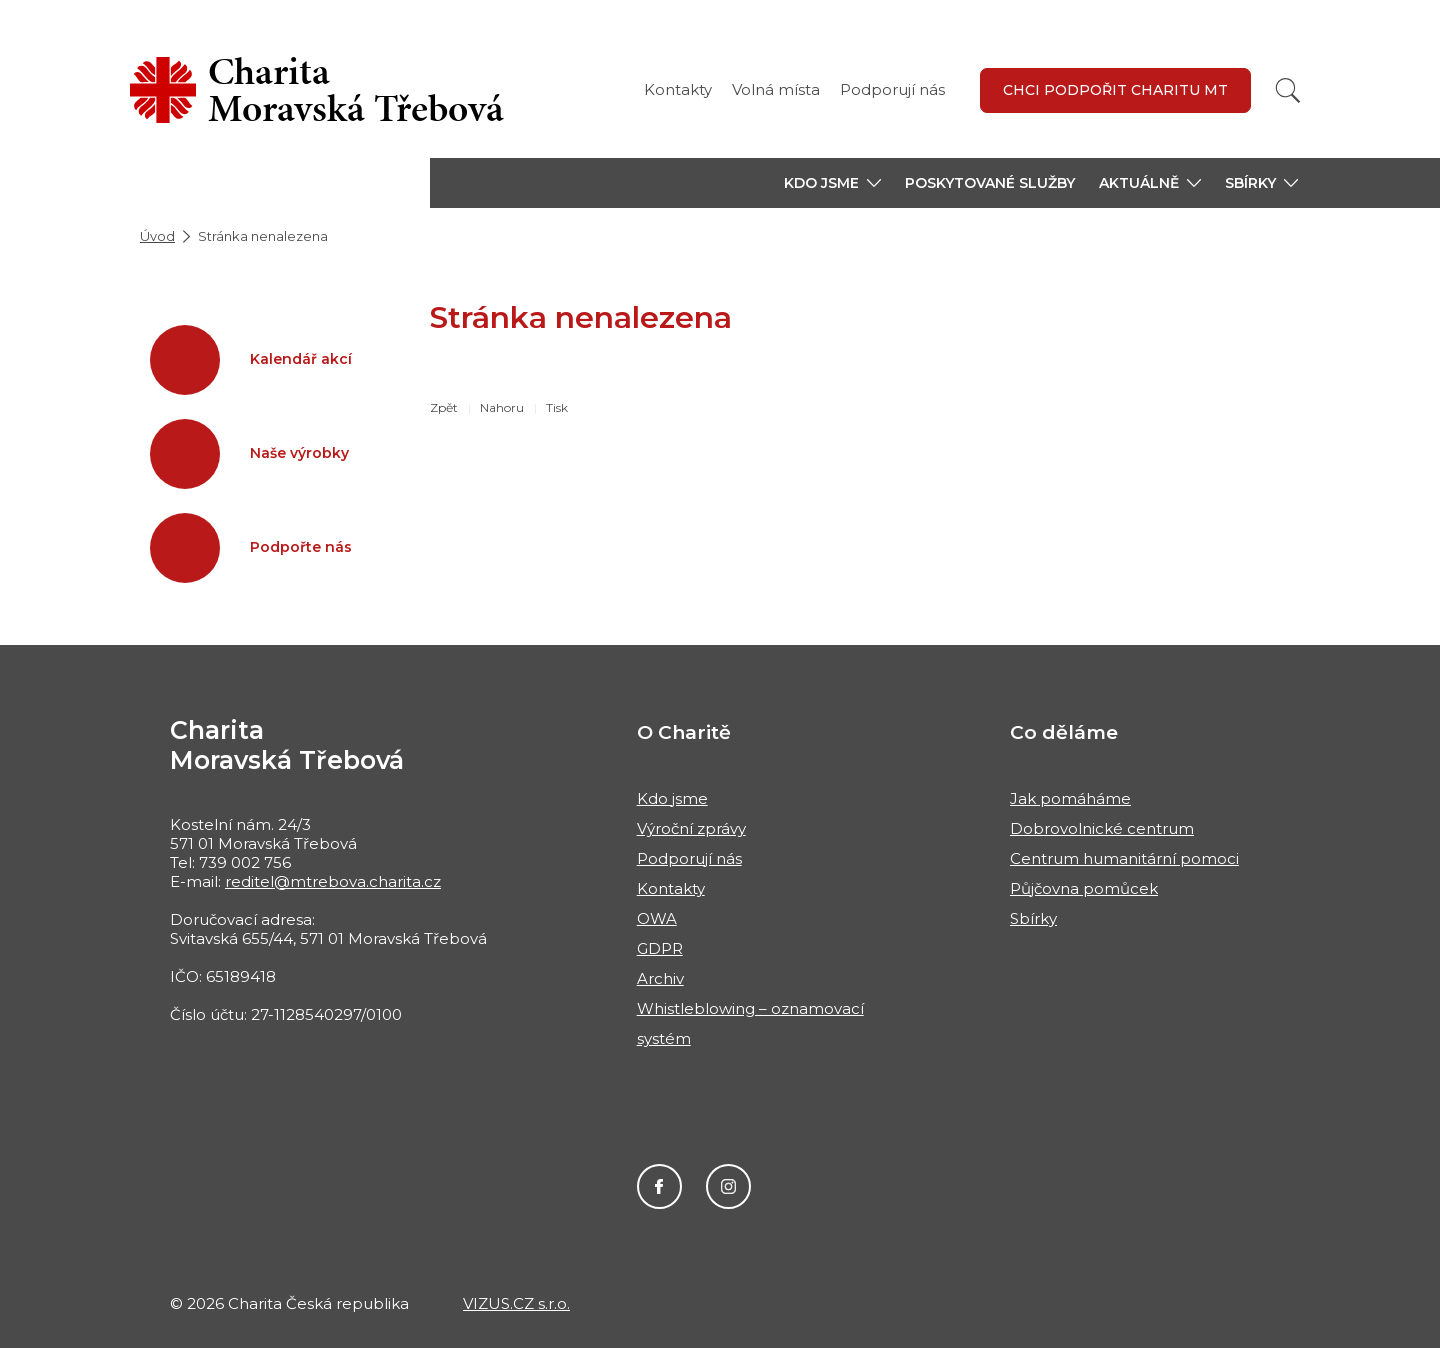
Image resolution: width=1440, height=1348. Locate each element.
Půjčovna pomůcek (1084, 888)
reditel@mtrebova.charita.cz (333, 881)
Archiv (660, 978)
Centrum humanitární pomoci (1124, 858)
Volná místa (776, 89)
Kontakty (678, 89)
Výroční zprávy (691, 828)
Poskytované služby (990, 183)
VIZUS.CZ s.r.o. (516, 1303)
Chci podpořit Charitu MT (1115, 90)
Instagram (728, 1186)
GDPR (660, 948)
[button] (832, 183)
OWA (657, 918)
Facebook (659, 1186)
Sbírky (1033, 918)
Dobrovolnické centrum (1102, 828)
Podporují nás (892, 89)
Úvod (157, 236)
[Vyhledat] (1288, 90)
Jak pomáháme (1070, 798)
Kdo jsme (672, 798)
